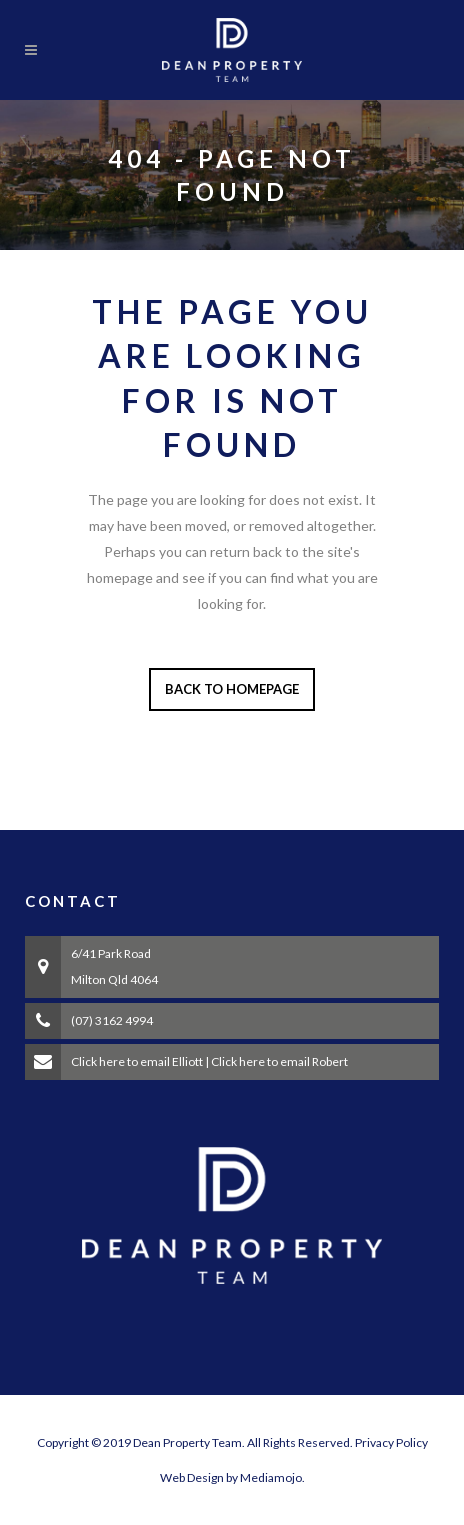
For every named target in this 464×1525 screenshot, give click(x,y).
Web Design (192, 1477)
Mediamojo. (272, 1477)
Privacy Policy (391, 1442)
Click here (98, 1061)
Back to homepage (232, 689)
